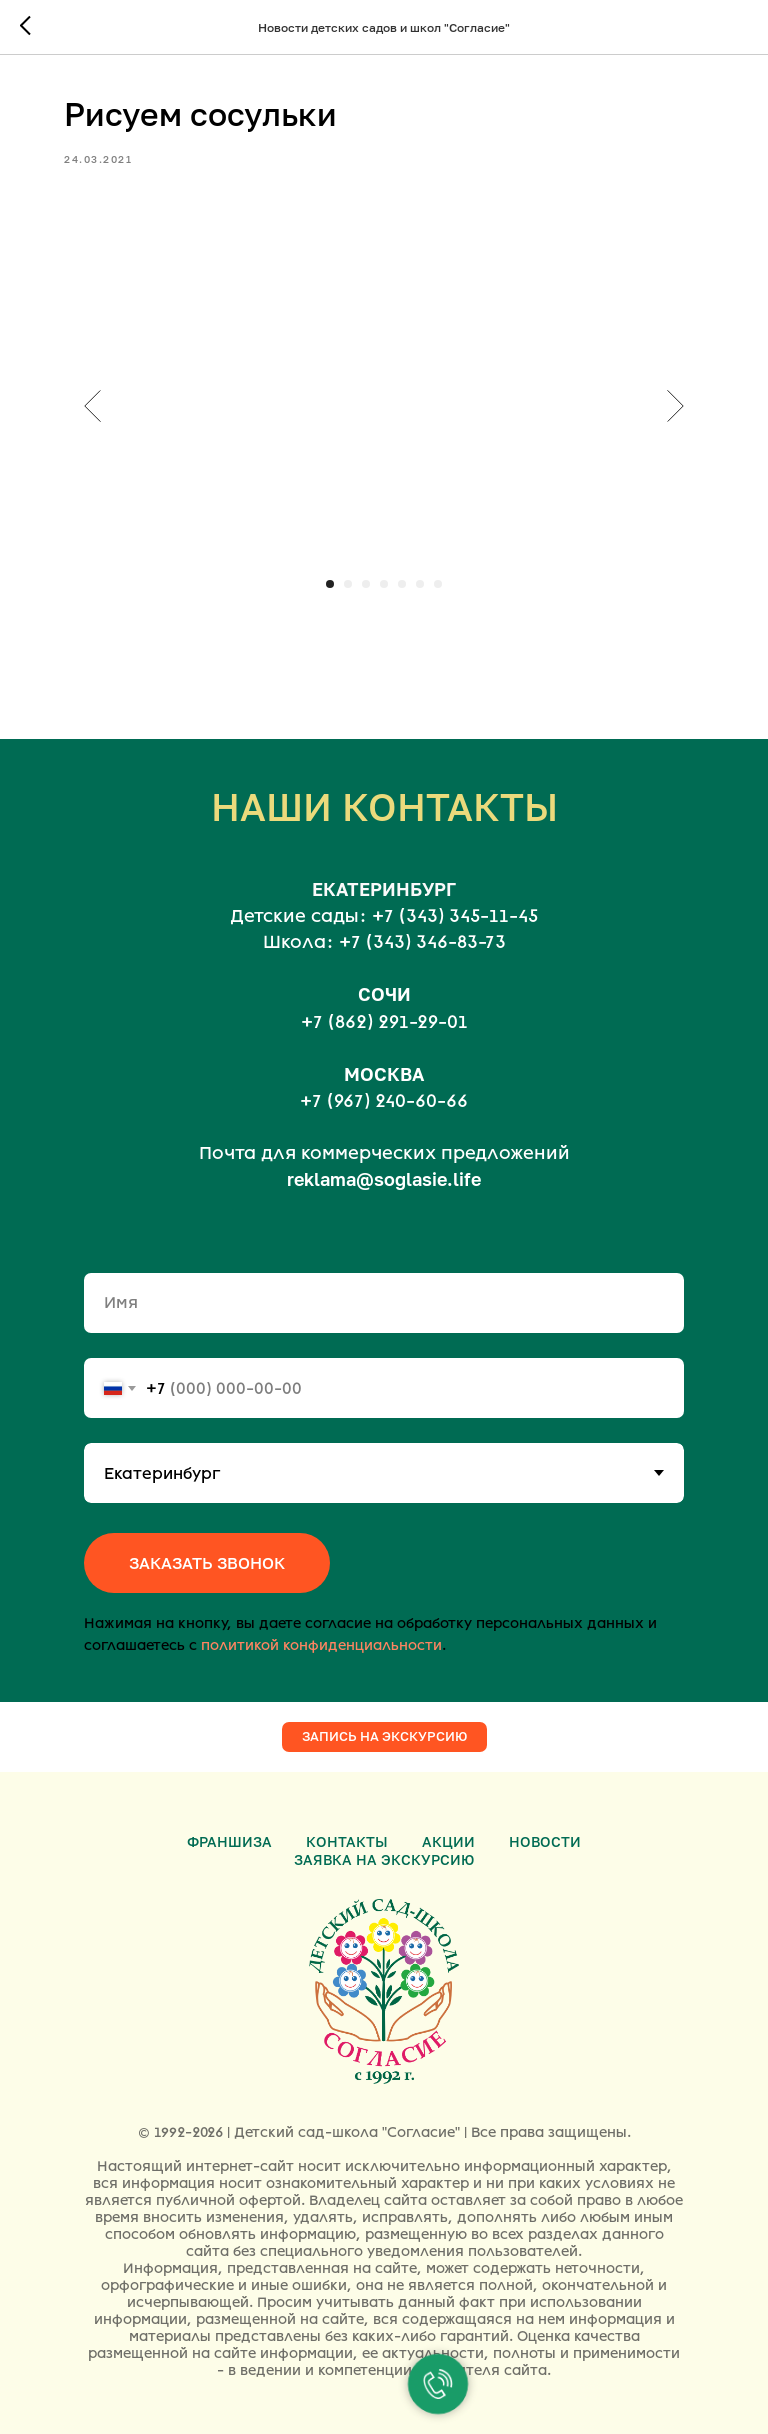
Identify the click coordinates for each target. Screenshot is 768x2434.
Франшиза (229, 1841)
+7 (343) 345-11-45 (455, 916)
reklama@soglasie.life (384, 1179)
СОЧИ (384, 994)
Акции (448, 1841)
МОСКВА (384, 1074)
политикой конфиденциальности (321, 1645)
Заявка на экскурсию (384, 1859)
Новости (545, 1841)
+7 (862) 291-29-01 (384, 1022)
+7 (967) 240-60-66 (384, 1101)
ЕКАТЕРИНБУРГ (384, 889)
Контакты (347, 1841)
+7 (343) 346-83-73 (422, 942)
